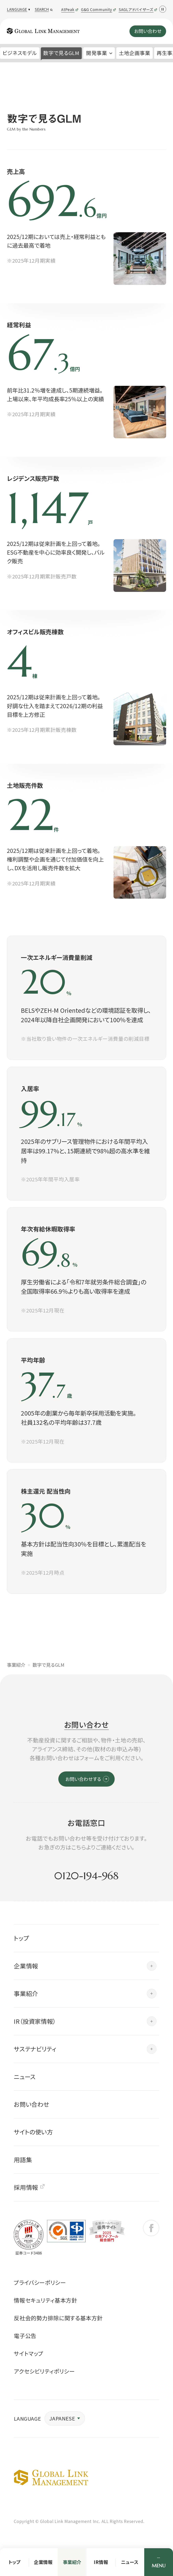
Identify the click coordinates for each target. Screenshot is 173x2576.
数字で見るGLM (61, 52)
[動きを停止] (162, 9)
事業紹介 (16, 1664)
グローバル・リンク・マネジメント (51, 2478)
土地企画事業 (134, 52)
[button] (20, 9)
